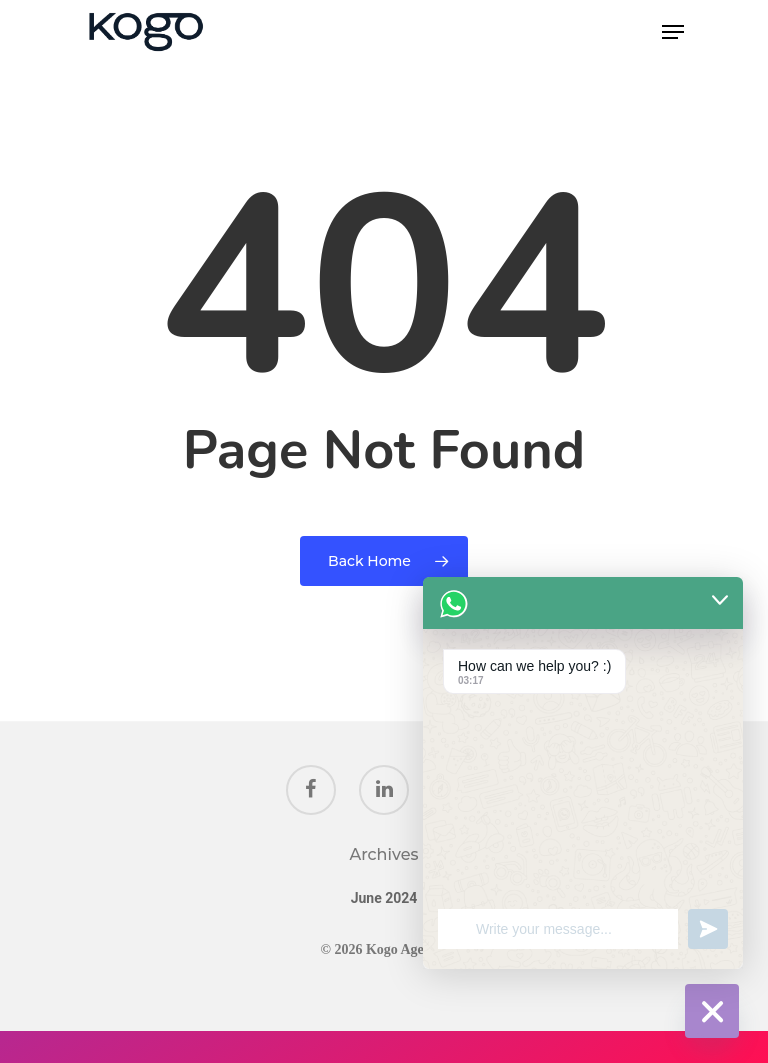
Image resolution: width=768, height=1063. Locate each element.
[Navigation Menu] (673, 32)
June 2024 (384, 898)
